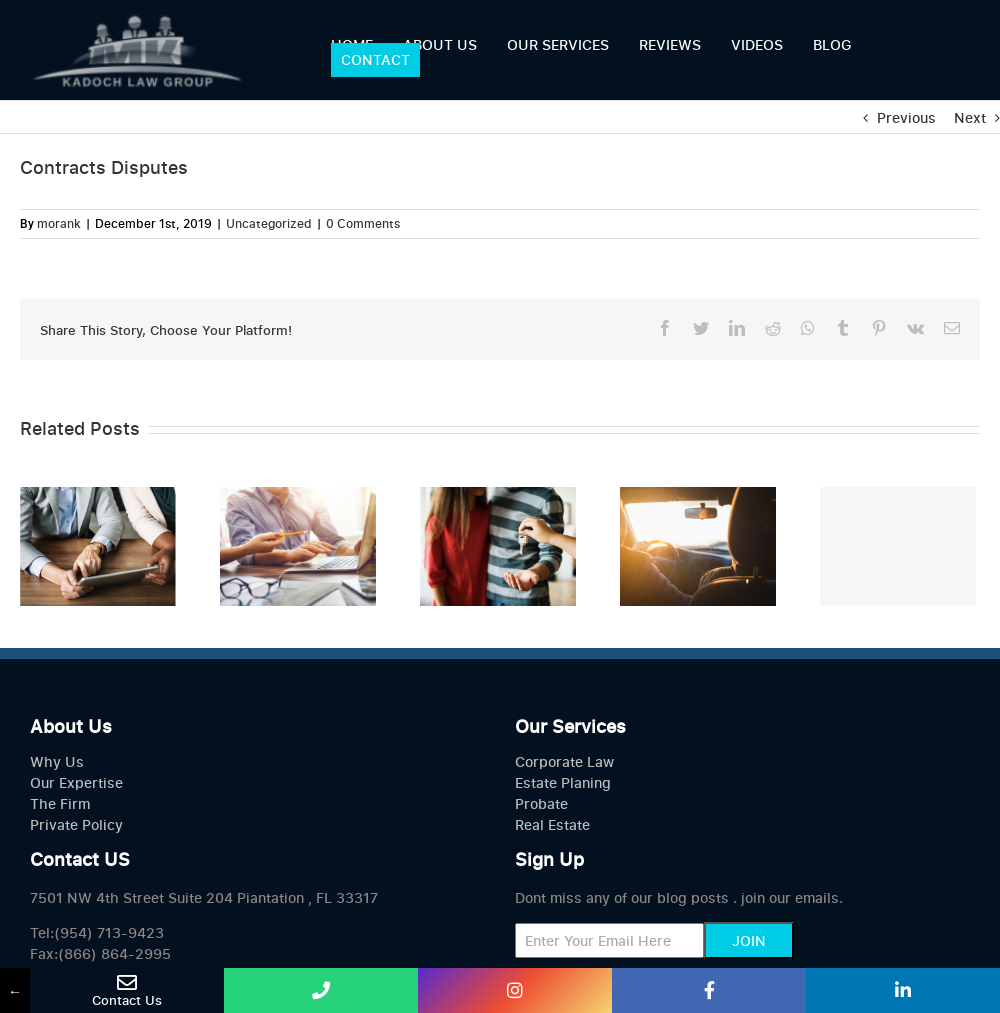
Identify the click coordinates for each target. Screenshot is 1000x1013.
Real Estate (552, 824)
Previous (906, 117)
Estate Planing (563, 782)
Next (970, 117)
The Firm (60, 803)
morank (59, 223)
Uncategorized (269, 223)
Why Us (57, 761)
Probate (541, 803)
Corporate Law (564, 761)
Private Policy (76, 824)
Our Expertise (76, 782)
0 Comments (363, 223)
